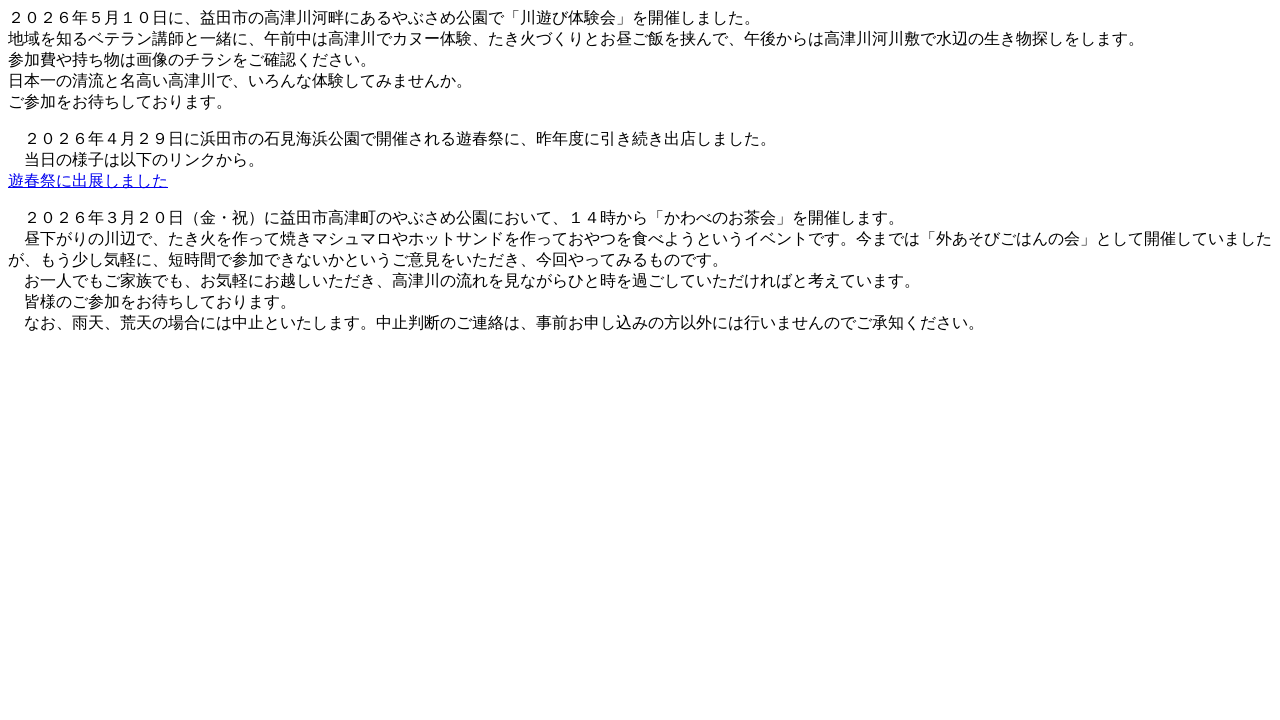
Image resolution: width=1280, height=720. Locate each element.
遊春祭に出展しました (88, 180)
